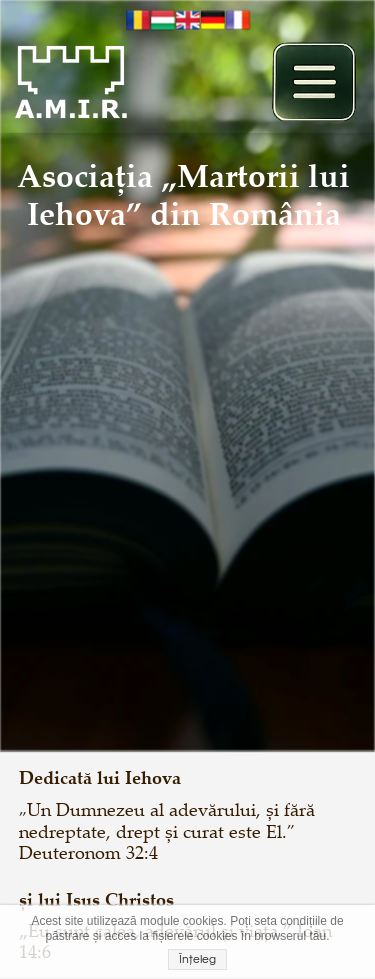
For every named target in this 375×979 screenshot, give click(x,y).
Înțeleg (197, 959)
